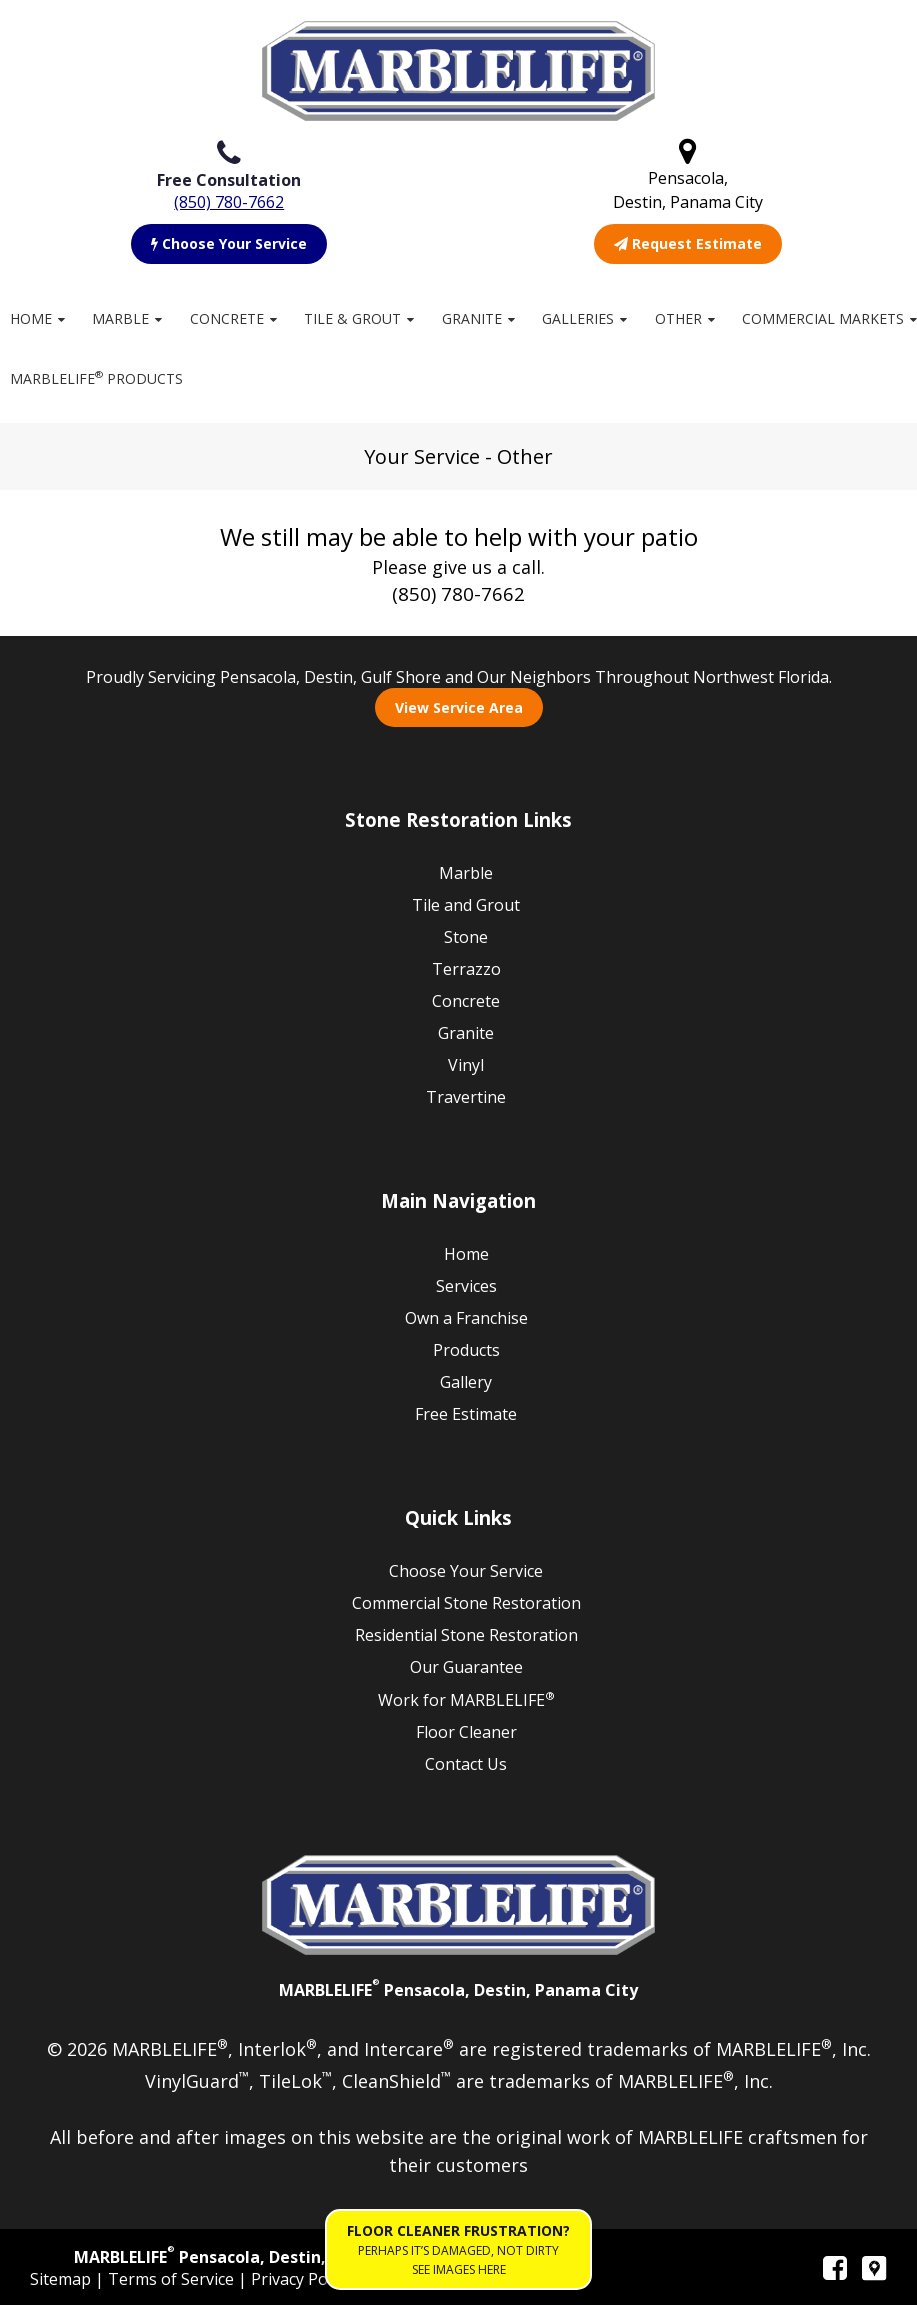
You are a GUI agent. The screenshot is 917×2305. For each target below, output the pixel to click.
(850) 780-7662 (229, 202)
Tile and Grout (466, 905)
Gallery (466, 1382)
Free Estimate (466, 1414)
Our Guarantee (466, 1667)
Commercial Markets (823, 318)
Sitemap (62, 2279)
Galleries (578, 318)
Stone (466, 937)
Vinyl (466, 1065)
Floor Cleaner (466, 1732)
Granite (472, 318)
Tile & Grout (352, 318)
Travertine (466, 1097)
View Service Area (459, 707)
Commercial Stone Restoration (466, 1603)
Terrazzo (466, 969)
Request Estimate (688, 243)
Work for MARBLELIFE (466, 1699)
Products (466, 1350)
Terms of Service (173, 2279)
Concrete (227, 318)
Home (31, 318)
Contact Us (466, 1764)
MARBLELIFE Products (96, 378)
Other (678, 318)
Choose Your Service (229, 243)
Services (466, 1286)
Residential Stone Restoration (466, 1635)
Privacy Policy (303, 2279)
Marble (120, 318)
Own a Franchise (466, 1318)
